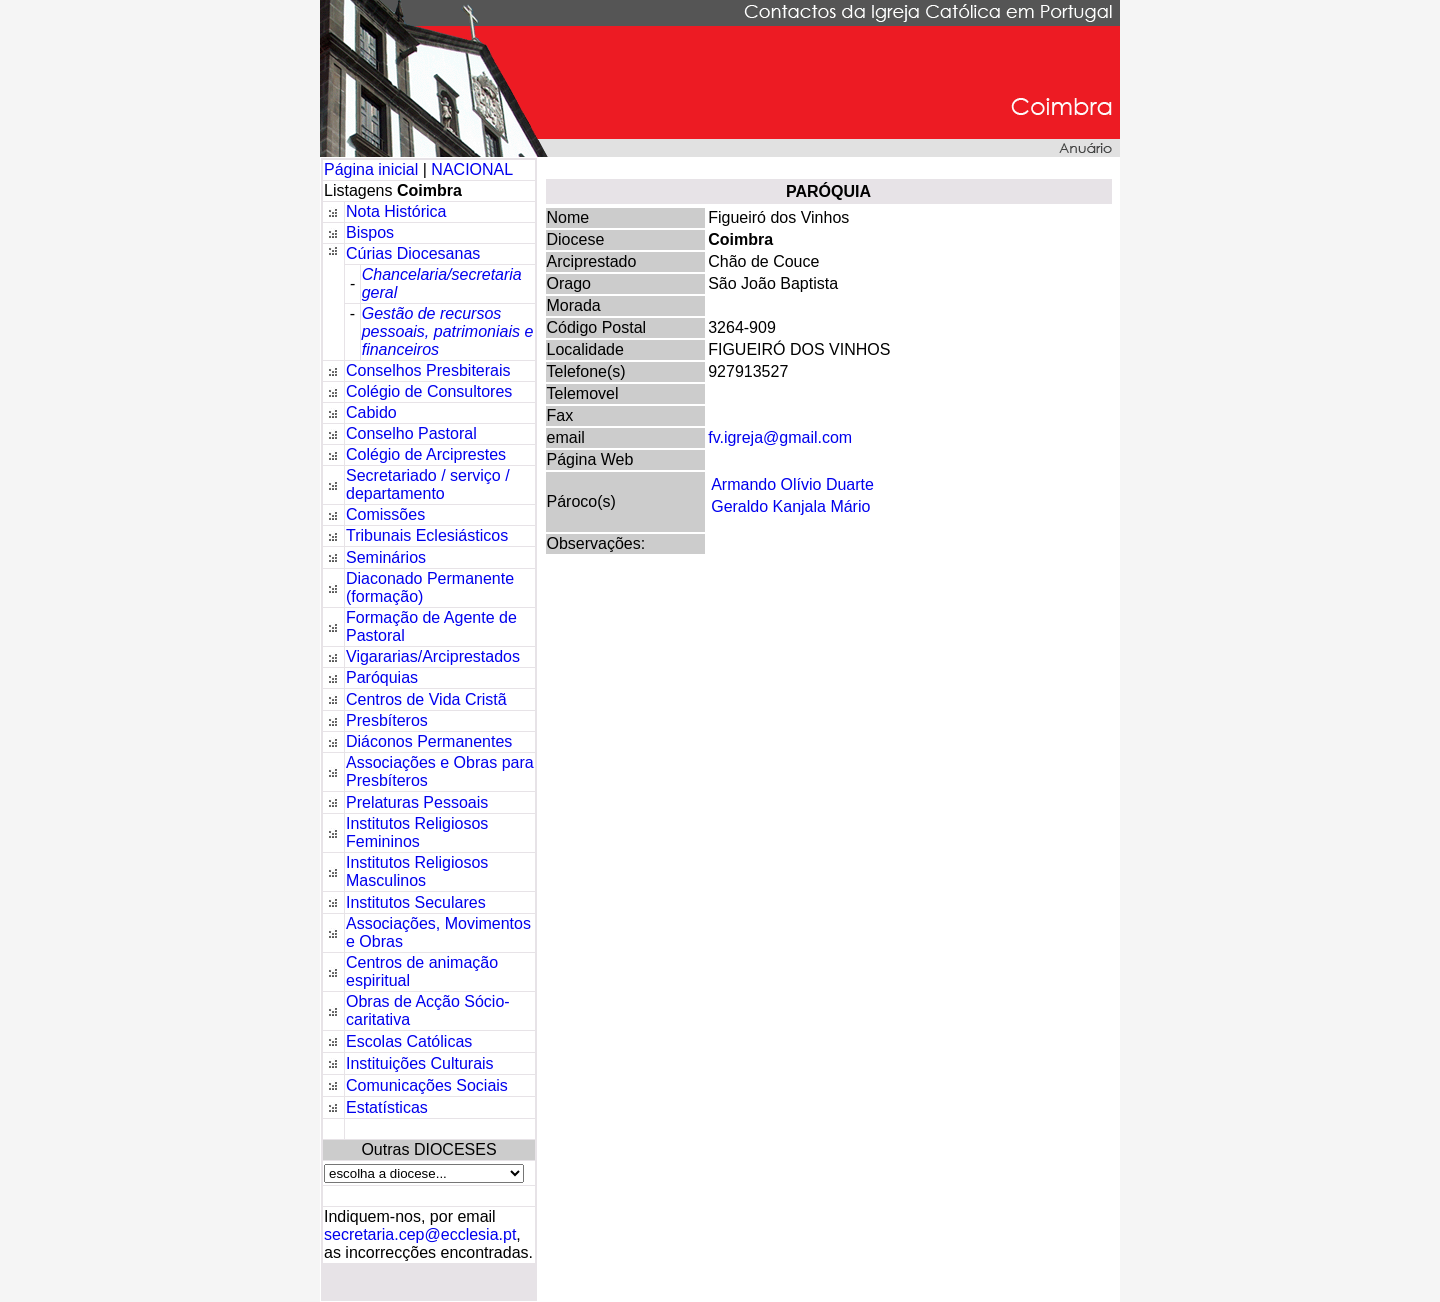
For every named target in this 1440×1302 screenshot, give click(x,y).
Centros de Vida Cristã (426, 699)
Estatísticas (387, 1107)
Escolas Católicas (409, 1041)
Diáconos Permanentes (429, 741)
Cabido (371, 412)
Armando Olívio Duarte (792, 484)
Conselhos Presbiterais (428, 370)
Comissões (385, 514)
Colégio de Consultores (429, 391)
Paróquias (382, 677)
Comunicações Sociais (427, 1085)
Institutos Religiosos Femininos (417, 832)
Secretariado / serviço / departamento (428, 484)
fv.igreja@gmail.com (780, 437)
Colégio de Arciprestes (426, 454)
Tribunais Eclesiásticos (427, 535)
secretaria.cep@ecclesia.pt (420, 1234)
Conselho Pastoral (411, 433)
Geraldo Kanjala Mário (790, 506)
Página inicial (373, 169)
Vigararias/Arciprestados (433, 656)
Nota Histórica (396, 211)
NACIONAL (472, 169)
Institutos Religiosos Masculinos (417, 871)
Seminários (386, 557)
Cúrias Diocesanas (413, 253)
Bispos (370, 232)
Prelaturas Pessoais (417, 802)
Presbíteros (387, 720)
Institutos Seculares (416, 902)
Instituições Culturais (420, 1063)
